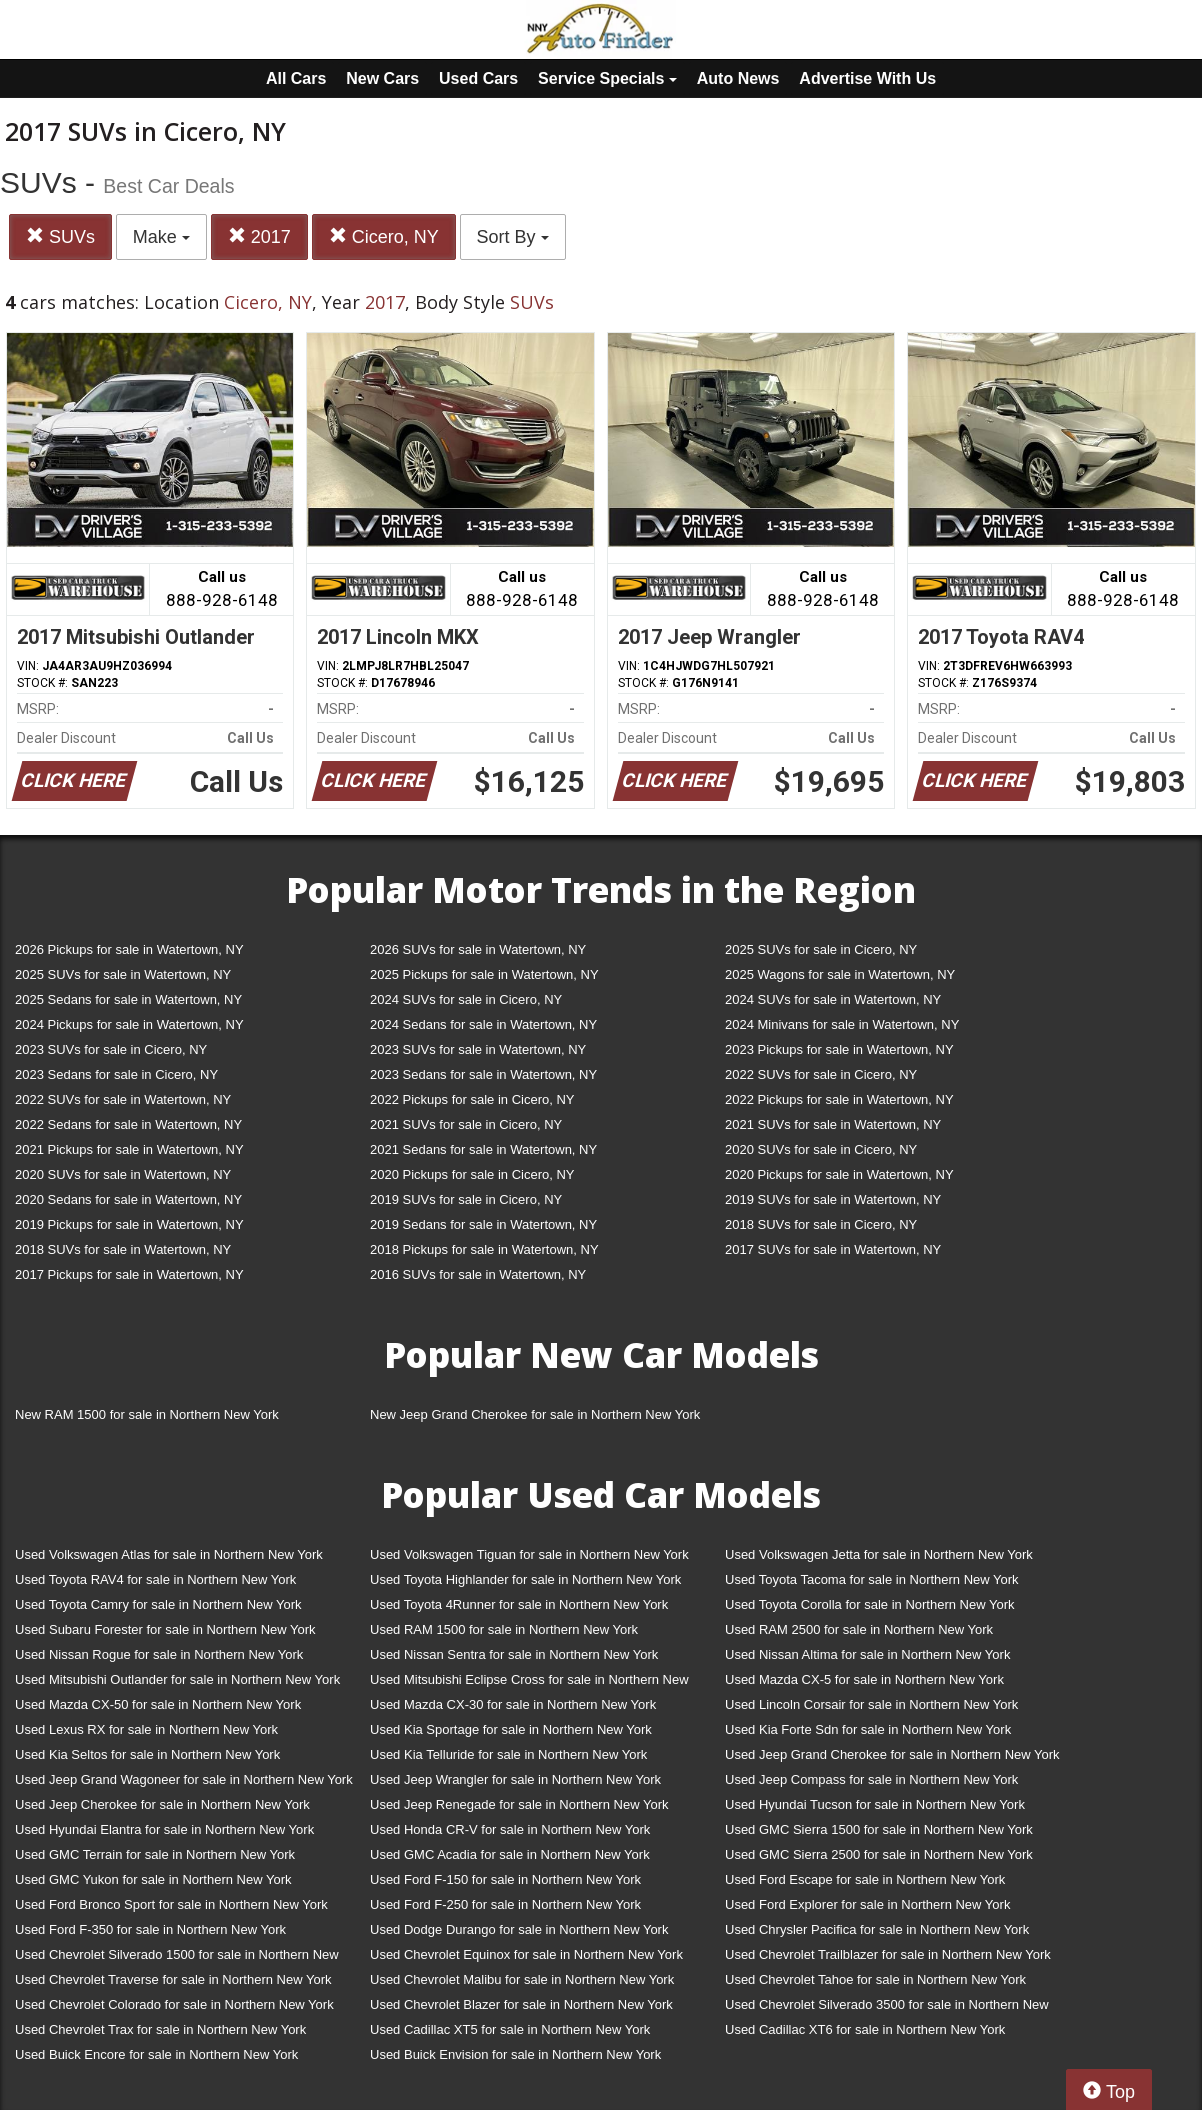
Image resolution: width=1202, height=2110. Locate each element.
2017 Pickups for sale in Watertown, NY (129, 1274)
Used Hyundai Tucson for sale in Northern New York (875, 1804)
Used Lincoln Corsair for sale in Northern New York (871, 1704)
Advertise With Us (867, 78)
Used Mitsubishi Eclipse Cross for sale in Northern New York (529, 1683)
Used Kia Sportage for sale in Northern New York (511, 1729)
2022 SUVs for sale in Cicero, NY (821, 1074)
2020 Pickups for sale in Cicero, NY (472, 1174)
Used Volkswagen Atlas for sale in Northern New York (169, 1554)
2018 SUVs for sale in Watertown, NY (123, 1249)
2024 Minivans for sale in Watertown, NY (842, 1024)
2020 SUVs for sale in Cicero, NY (821, 1149)
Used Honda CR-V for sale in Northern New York (510, 1829)
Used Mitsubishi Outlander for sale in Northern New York (177, 1679)
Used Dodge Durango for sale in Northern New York (519, 1929)
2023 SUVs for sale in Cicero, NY (111, 1049)
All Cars (296, 78)
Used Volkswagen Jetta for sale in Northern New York (879, 1554)
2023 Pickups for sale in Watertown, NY (839, 1049)
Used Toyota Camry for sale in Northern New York (158, 1604)
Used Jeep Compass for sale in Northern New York (871, 1779)
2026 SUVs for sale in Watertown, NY (478, 949)
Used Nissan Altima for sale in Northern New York (867, 1654)
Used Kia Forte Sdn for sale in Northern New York (868, 1729)
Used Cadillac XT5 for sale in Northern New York (510, 2029)
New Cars (382, 78)
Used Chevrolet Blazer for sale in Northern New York (521, 2004)
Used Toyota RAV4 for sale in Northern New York (155, 1579)
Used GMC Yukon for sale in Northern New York (153, 1879)
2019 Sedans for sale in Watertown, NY (483, 1224)
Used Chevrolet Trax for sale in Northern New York (160, 2029)
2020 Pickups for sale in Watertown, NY (839, 1174)
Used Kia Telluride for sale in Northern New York (508, 1754)
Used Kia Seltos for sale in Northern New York (147, 1754)
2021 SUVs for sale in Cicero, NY (466, 1124)
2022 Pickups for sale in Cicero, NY (472, 1099)
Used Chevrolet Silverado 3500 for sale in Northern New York (887, 2008)
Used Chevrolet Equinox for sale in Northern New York (526, 1954)
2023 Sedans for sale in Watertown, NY (483, 1074)
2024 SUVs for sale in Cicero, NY (466, 999)
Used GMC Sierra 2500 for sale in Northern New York (879, 1854)
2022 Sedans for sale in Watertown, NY (128, 1124)
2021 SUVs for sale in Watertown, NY (833, 1124)
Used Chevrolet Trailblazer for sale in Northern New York (888, 1954)
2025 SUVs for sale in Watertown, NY (123, 974)
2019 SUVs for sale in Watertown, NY (833, 1199)
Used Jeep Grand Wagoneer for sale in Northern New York (184, 1779)
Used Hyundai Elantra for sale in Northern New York (164, 1829)
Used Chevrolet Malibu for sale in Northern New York (522, 1979)
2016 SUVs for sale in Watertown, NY (478, 1274)
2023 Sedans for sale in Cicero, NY (116, 1074)
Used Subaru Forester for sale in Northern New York (165, 1629)
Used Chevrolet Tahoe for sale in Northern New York (875, 1979)
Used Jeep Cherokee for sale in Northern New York (162, 1804)
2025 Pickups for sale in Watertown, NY (484, 974)
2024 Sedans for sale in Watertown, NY (483, 1024)
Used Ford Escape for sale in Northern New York (865, 1879)
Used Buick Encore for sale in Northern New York (156, 2054)
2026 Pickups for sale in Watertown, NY (129, 949)
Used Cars (478, 78)
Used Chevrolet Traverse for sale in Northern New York (173, 1979)
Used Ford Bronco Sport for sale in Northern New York (171, 1904)
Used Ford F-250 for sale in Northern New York (505, 1904)
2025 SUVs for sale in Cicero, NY (821, 949)
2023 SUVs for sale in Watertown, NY (478, 1049)
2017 (259, 236)
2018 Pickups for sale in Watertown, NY (484, 1249)
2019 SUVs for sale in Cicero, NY (466, 1199)
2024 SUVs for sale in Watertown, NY (833, 999)
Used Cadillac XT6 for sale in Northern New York (865, 2029)
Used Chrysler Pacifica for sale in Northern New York (877, 1929)
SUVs (60, 236)
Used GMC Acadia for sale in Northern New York (510, 1854)
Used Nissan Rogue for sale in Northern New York (159, 1654)
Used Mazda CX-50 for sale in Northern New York (158, 1704)
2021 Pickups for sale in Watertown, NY (129, 1149)
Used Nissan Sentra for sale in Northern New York (514, 1654)
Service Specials (607, 78)
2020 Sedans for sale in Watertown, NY (128, 1199)
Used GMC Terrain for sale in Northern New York (155, 1854)
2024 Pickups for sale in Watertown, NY (129, 1024)
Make (161, 237)
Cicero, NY (384, 236)
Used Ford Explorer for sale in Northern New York (867, 1904)
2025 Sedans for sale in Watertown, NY (128, 999)
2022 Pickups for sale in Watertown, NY (839, 1099)
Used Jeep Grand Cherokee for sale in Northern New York (892, 1754)
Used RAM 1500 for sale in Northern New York (504, 1629)
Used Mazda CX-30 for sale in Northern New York (513, 1704)
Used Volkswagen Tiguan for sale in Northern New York (529, 1554)
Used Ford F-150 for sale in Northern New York (505, 1879)
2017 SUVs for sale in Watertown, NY (833, 1249)
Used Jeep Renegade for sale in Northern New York (519, 1804)
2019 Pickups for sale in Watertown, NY (129, 1224)
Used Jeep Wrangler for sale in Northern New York (515, 1779)
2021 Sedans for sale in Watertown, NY (483, 1149)
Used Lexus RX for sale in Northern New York (146, 1729)
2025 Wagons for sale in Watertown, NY (840, 974)
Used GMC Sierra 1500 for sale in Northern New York (879, 1829)
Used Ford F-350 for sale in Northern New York (150, 1929)
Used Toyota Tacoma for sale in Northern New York (872, 1579)
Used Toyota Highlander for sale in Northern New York (525, 1579)
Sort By (513, 237)
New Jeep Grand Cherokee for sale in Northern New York (535, 1414)
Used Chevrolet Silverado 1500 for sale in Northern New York (177, 1958)
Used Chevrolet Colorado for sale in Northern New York (174, 2004)
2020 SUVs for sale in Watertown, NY (123, 1174)
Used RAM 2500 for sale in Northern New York (859, 1629)
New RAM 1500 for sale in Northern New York (147, 1414)
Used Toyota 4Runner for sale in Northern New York (519, 1604)
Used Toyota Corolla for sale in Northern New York (870, 1604)
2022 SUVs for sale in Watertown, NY (123, 1099)
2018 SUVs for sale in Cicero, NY (821, 1224)
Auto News (738, 78)
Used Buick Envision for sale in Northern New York (515, 2054)
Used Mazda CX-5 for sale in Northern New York (864, 1679)
